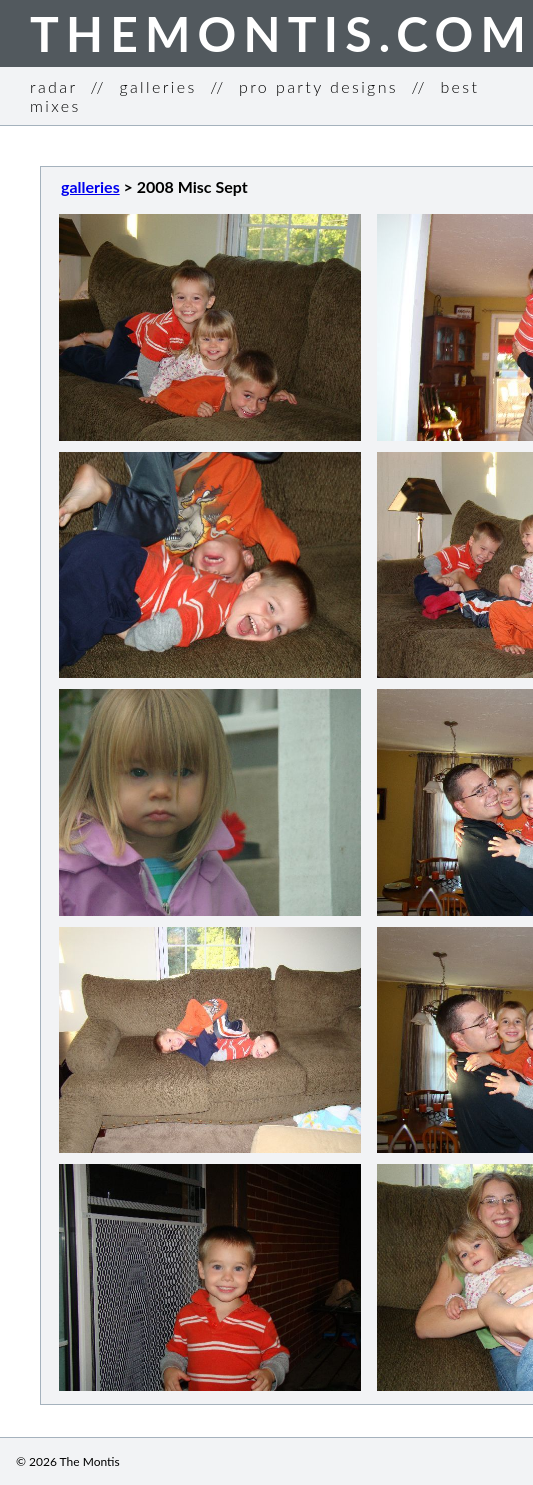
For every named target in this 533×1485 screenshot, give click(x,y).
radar (53, 86)
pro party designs (318, 86)
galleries (157, 86)
